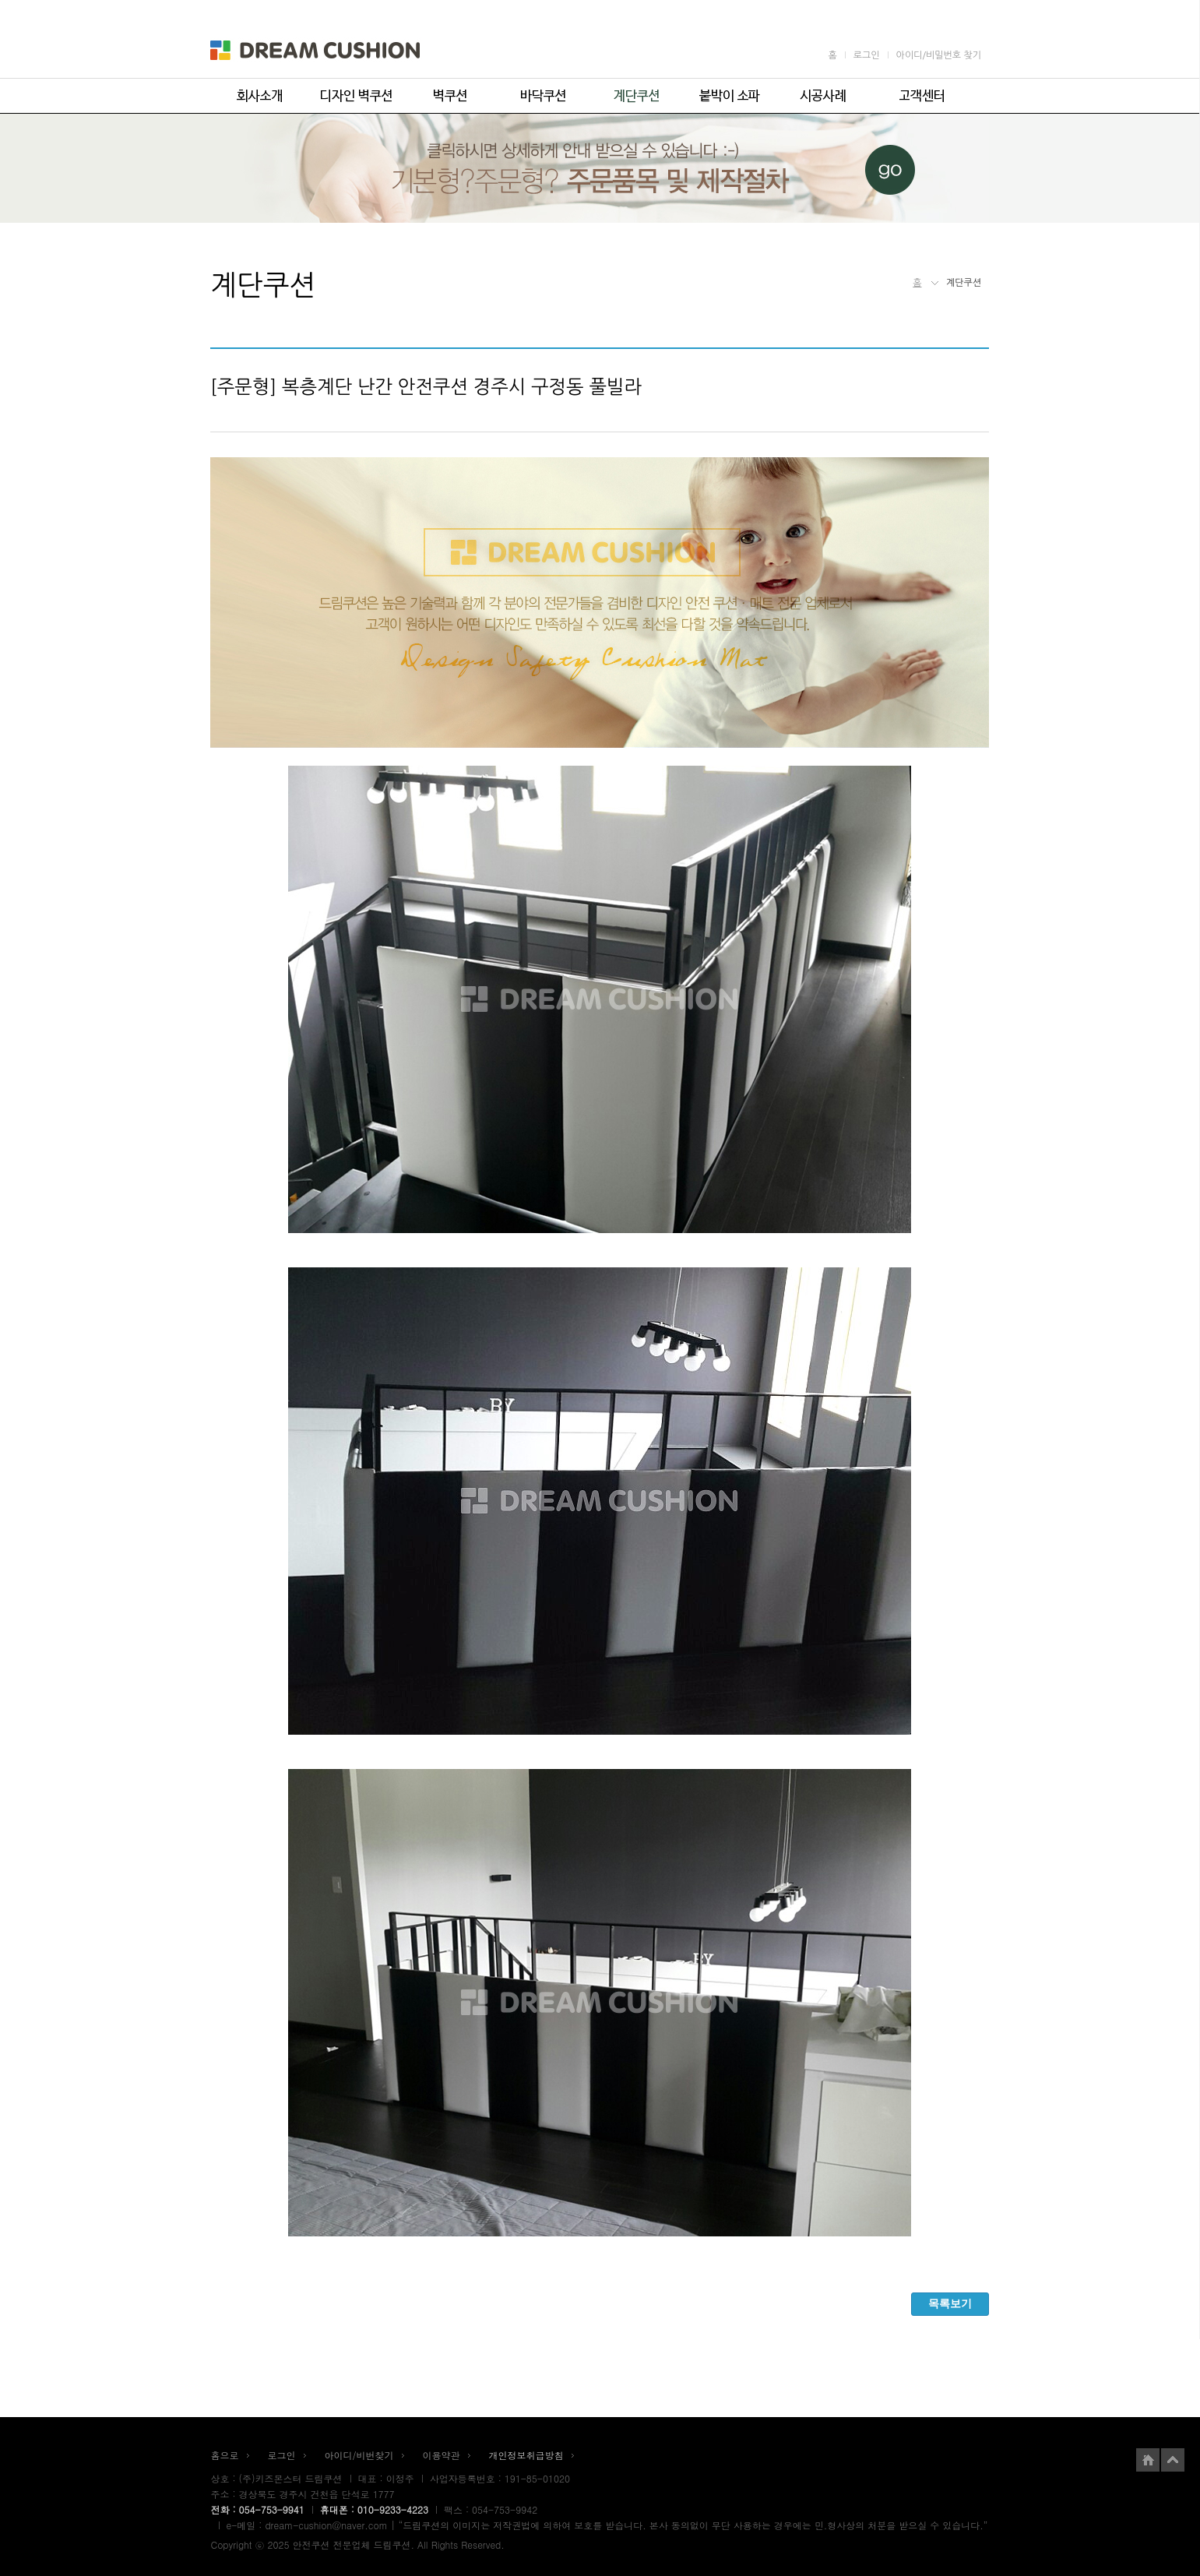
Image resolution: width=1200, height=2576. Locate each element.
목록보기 (950, 2303)
